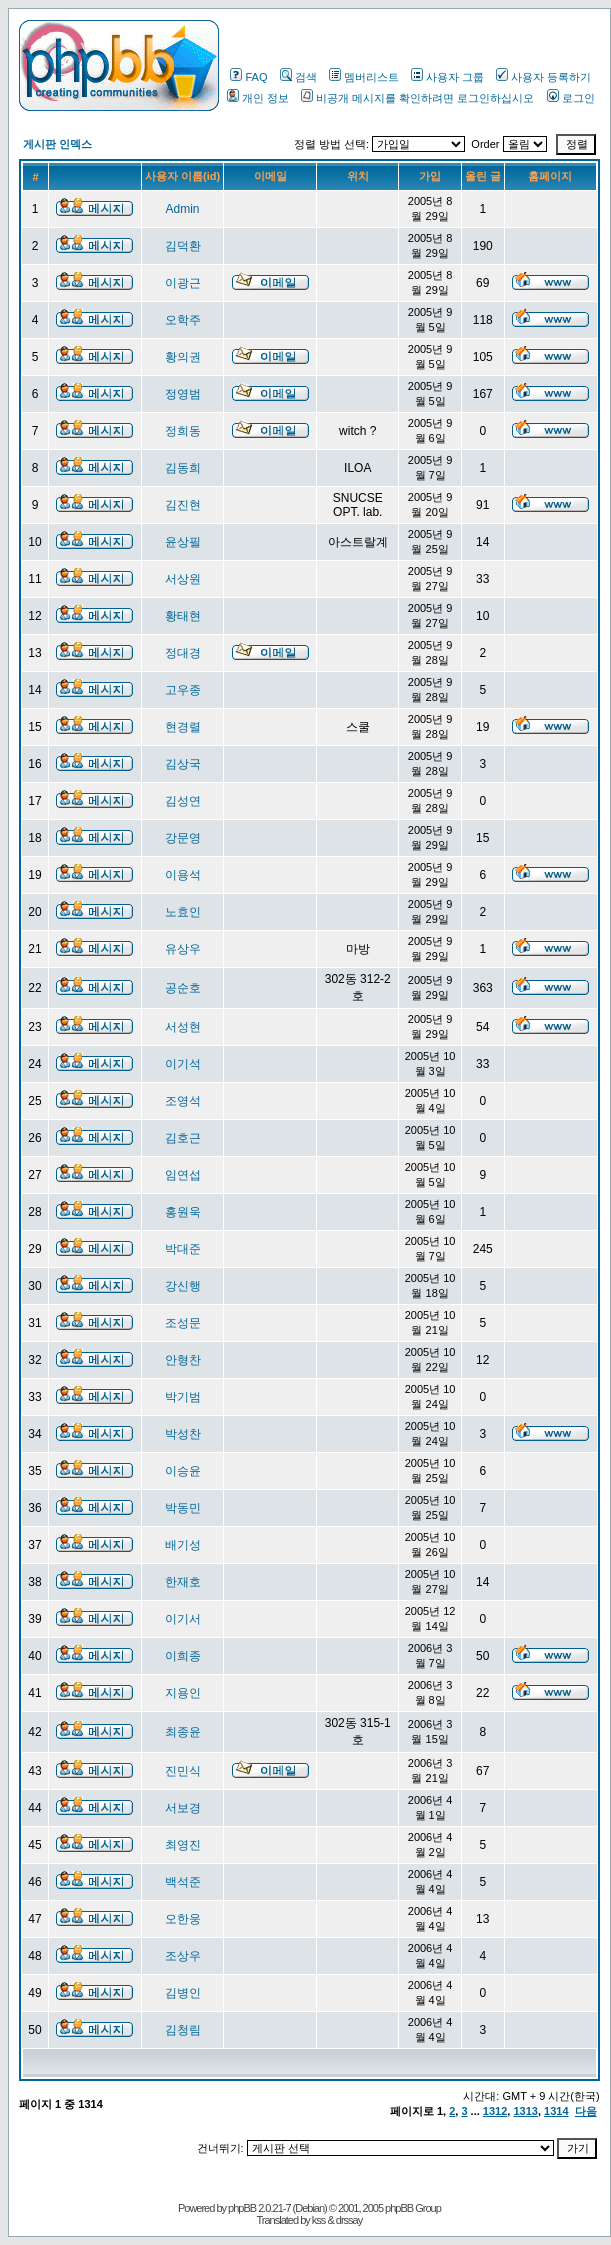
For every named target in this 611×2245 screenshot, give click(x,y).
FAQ (248, 77)
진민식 (183, 1771)
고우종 (183, 690)
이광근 (183, 283)
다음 (586, 2111)
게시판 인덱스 (57, 144)
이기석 (183, 1064)
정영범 (183, 394)
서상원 (183, 579)
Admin (183, 209)
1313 (525, 2111)
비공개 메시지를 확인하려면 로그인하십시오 (417, 98)
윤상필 (183, 542)
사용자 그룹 (447, 77)
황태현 (183, 616)
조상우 (183, 1956)
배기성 (183, 1545)
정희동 (183, 431)
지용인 (183, 1693)
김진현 (183, 505)
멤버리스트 (364, 77)
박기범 (183, 1397)
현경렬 (183, 727)
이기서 (183, 1619)
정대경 (183, 653)
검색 (298, 77)
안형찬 (183, 1360)
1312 (495, 2111)
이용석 (183, 875)
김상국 (183, 764)
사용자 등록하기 (543, 77)
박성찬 (183, 1434)
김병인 (183, 1993)
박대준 (183, 1249)
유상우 (183, 949)
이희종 (183, 1656)
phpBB (242, 2208)
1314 (556, 2111)
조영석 (183, 1101)
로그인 (571, 98)
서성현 (183, 1027)
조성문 (183, 1323)
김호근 (183, 1138)
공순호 (183, 988)
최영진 (183, 1845)
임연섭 (183, 1175)
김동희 (183, 468)
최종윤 (183, 1732)
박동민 (183, 1508)
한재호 (183, 1582)
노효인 (183, 912)
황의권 (183, 357)
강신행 (183, 1286)
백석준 (183, 1882)
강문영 (183, 838)
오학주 (183, 320)
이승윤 (183, 1471)
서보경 (183, 1808)
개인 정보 (258, 98)
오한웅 (183, 1919)
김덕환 (183, 246)
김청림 (183, 2030)
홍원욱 (183, 1212)
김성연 (183, 801)
